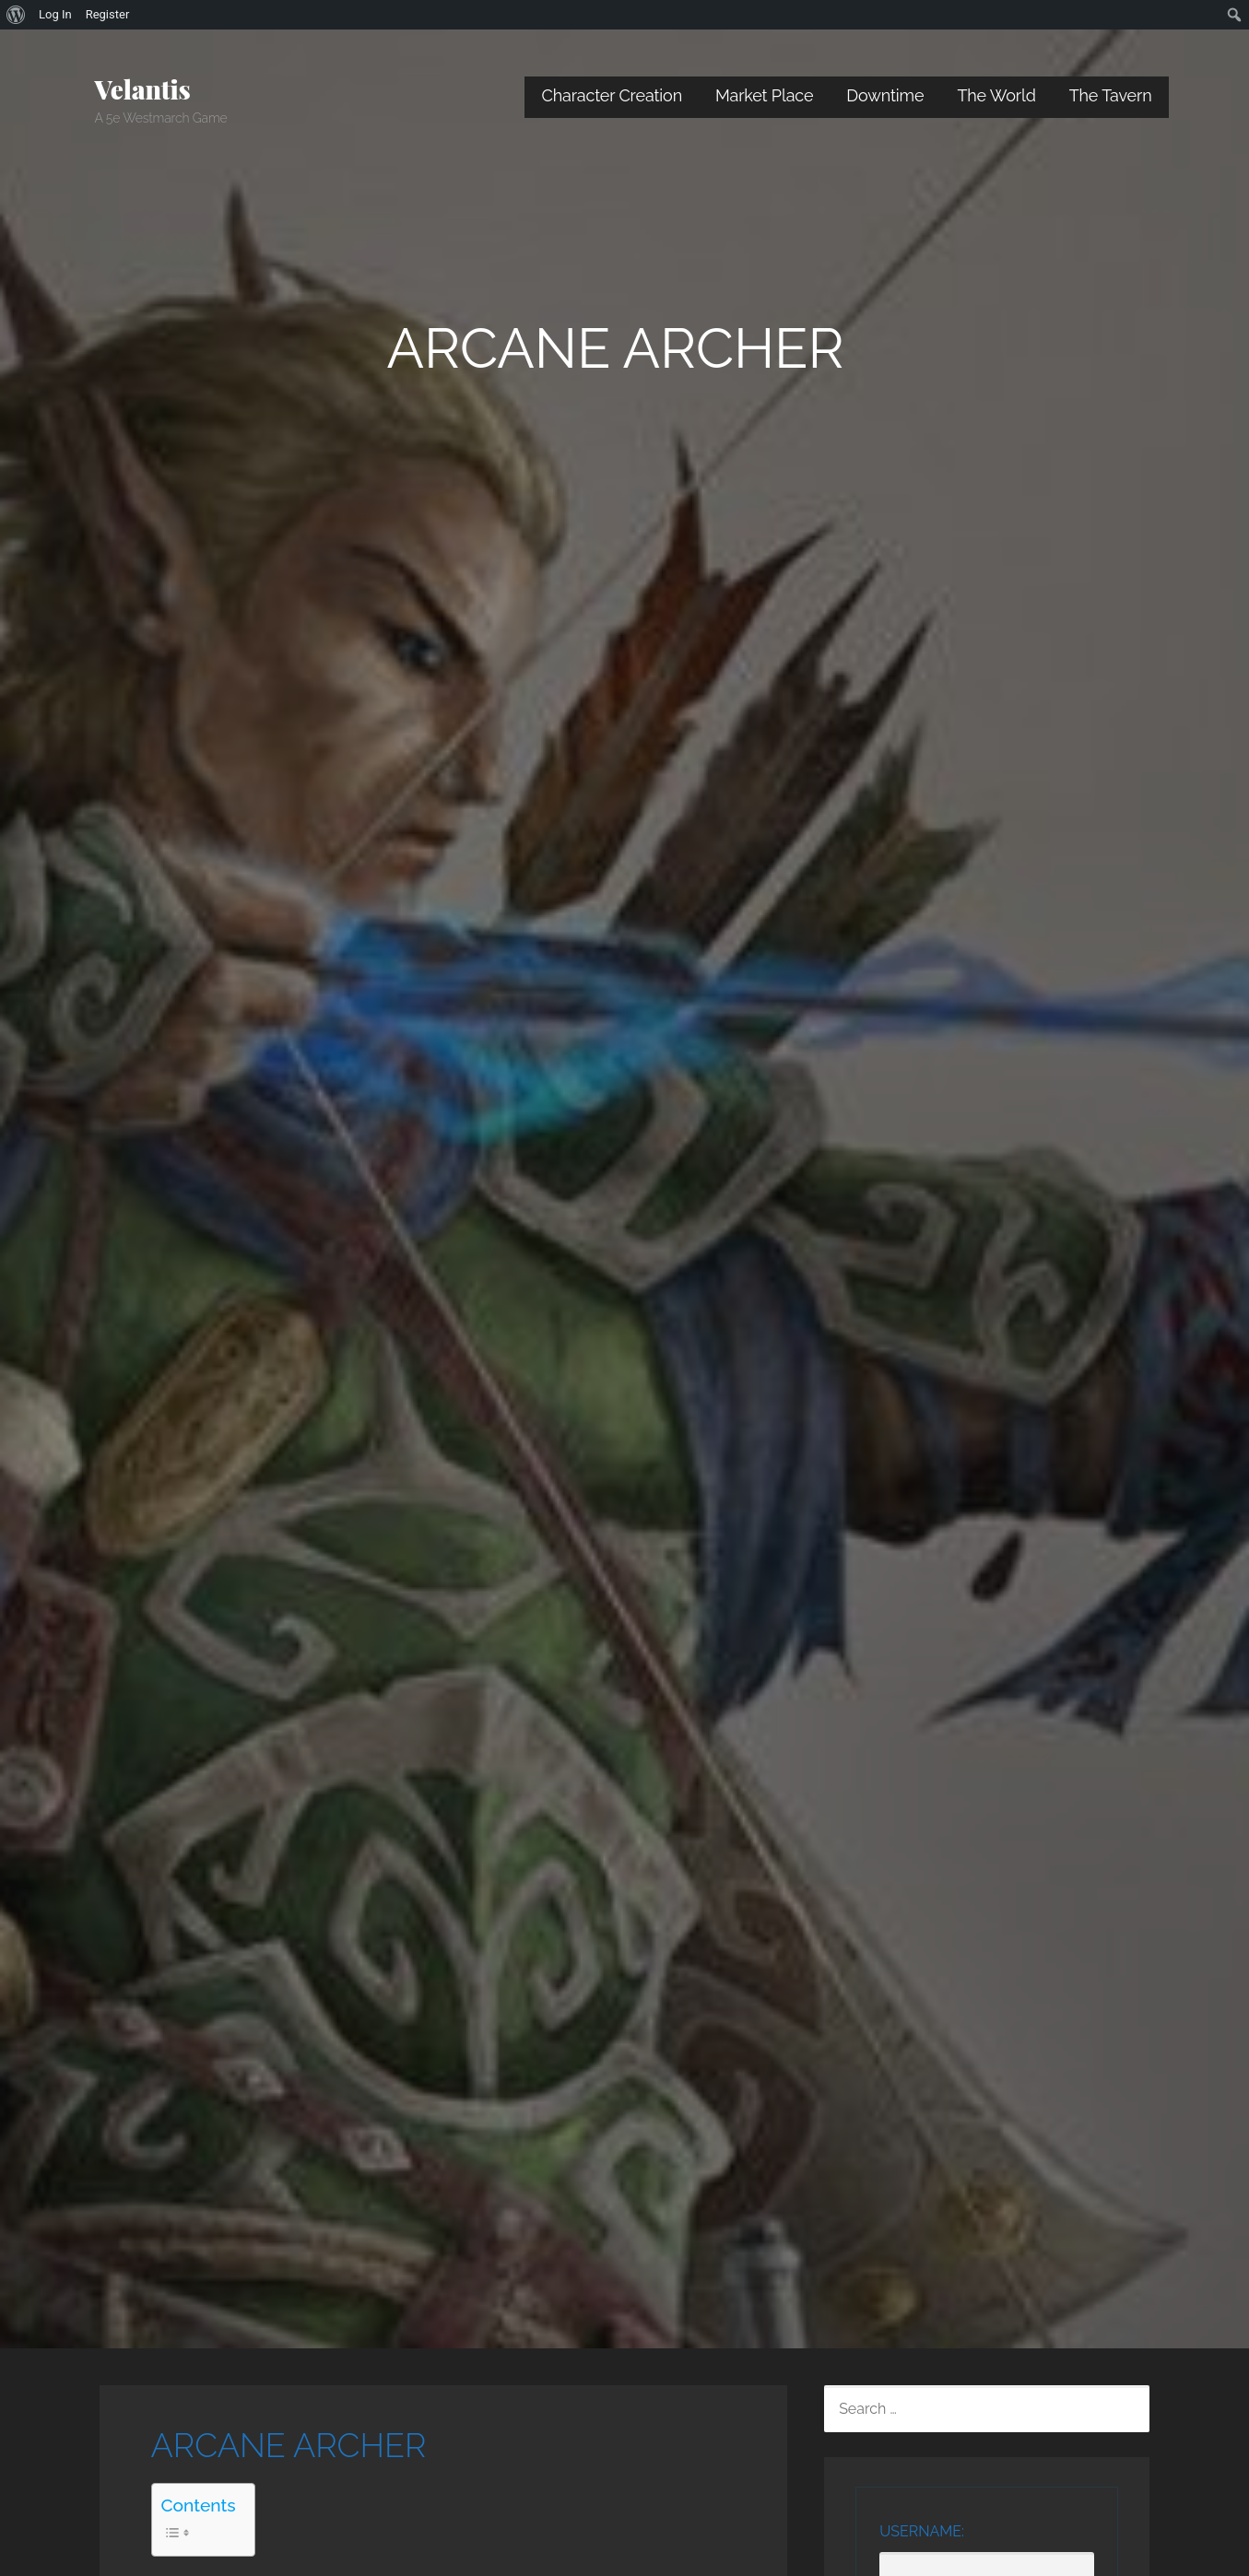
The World (996, 95)
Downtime (885, 95)
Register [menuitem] (108, 14)
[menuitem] (16, 14)
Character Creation (611, 95)
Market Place (764, 95)
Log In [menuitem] (55, 14)
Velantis (143, 89)
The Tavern (1110, 95)
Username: (921, 2531)
